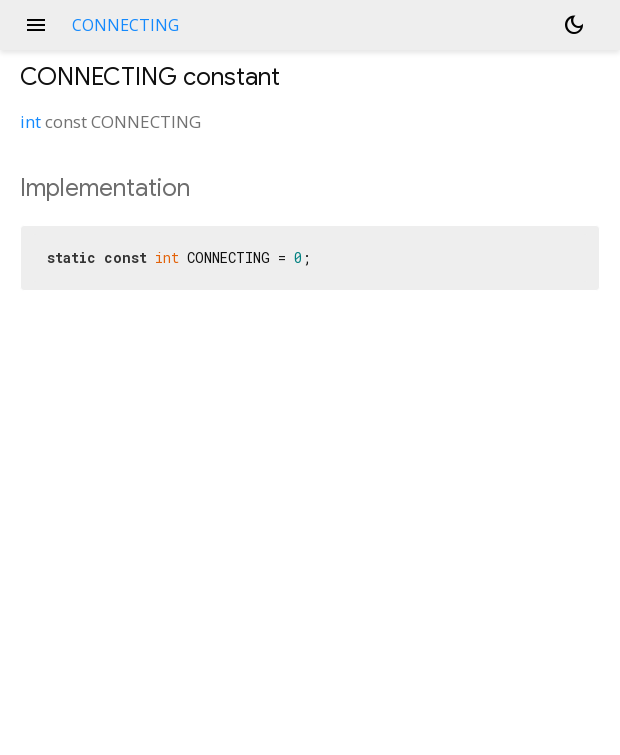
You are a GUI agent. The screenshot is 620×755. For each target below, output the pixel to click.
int (30, 121)
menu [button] (36, 25)
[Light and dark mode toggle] (574, 25)
